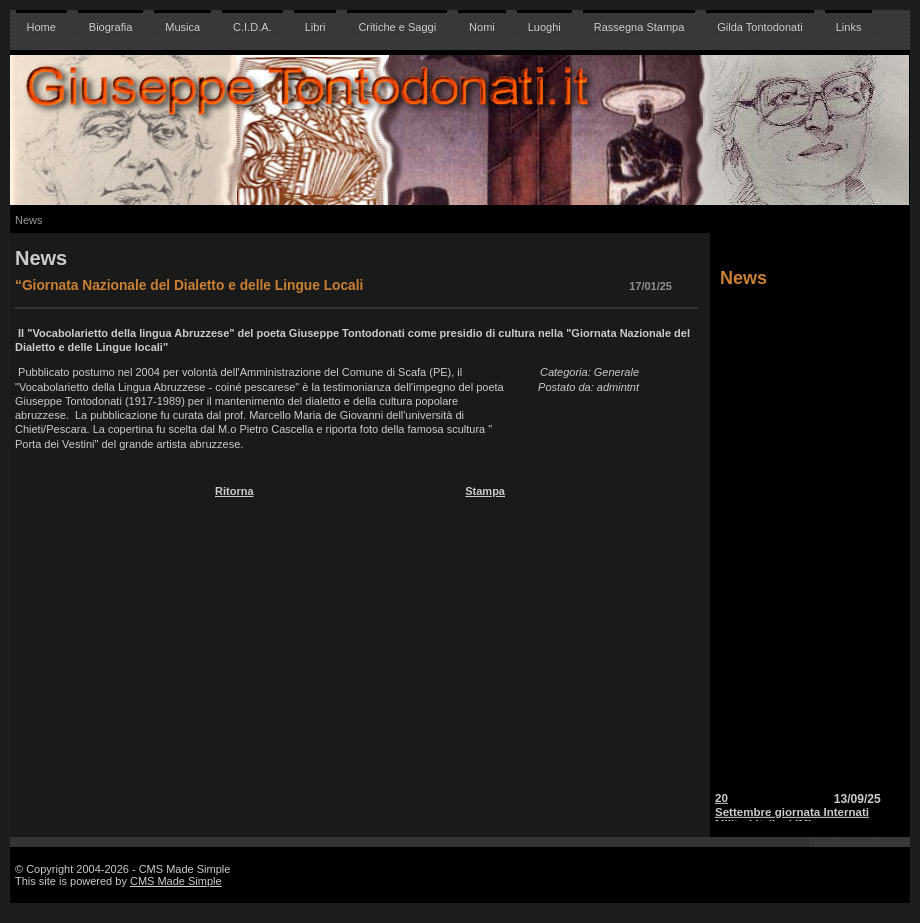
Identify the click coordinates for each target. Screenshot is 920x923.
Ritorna (234, 491)
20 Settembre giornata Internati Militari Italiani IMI (792, 814)
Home (41, 27)
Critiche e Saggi (397, 27)
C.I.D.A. (252, 27)
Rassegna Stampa (639, 27)
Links (849, 27)
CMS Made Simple (176, 881)
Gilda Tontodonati (759, 27)
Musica (182, 27)
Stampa (485, 491)
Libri (315, 27)
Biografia (110, 27)
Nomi (482, 27)
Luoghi (544, 27)
